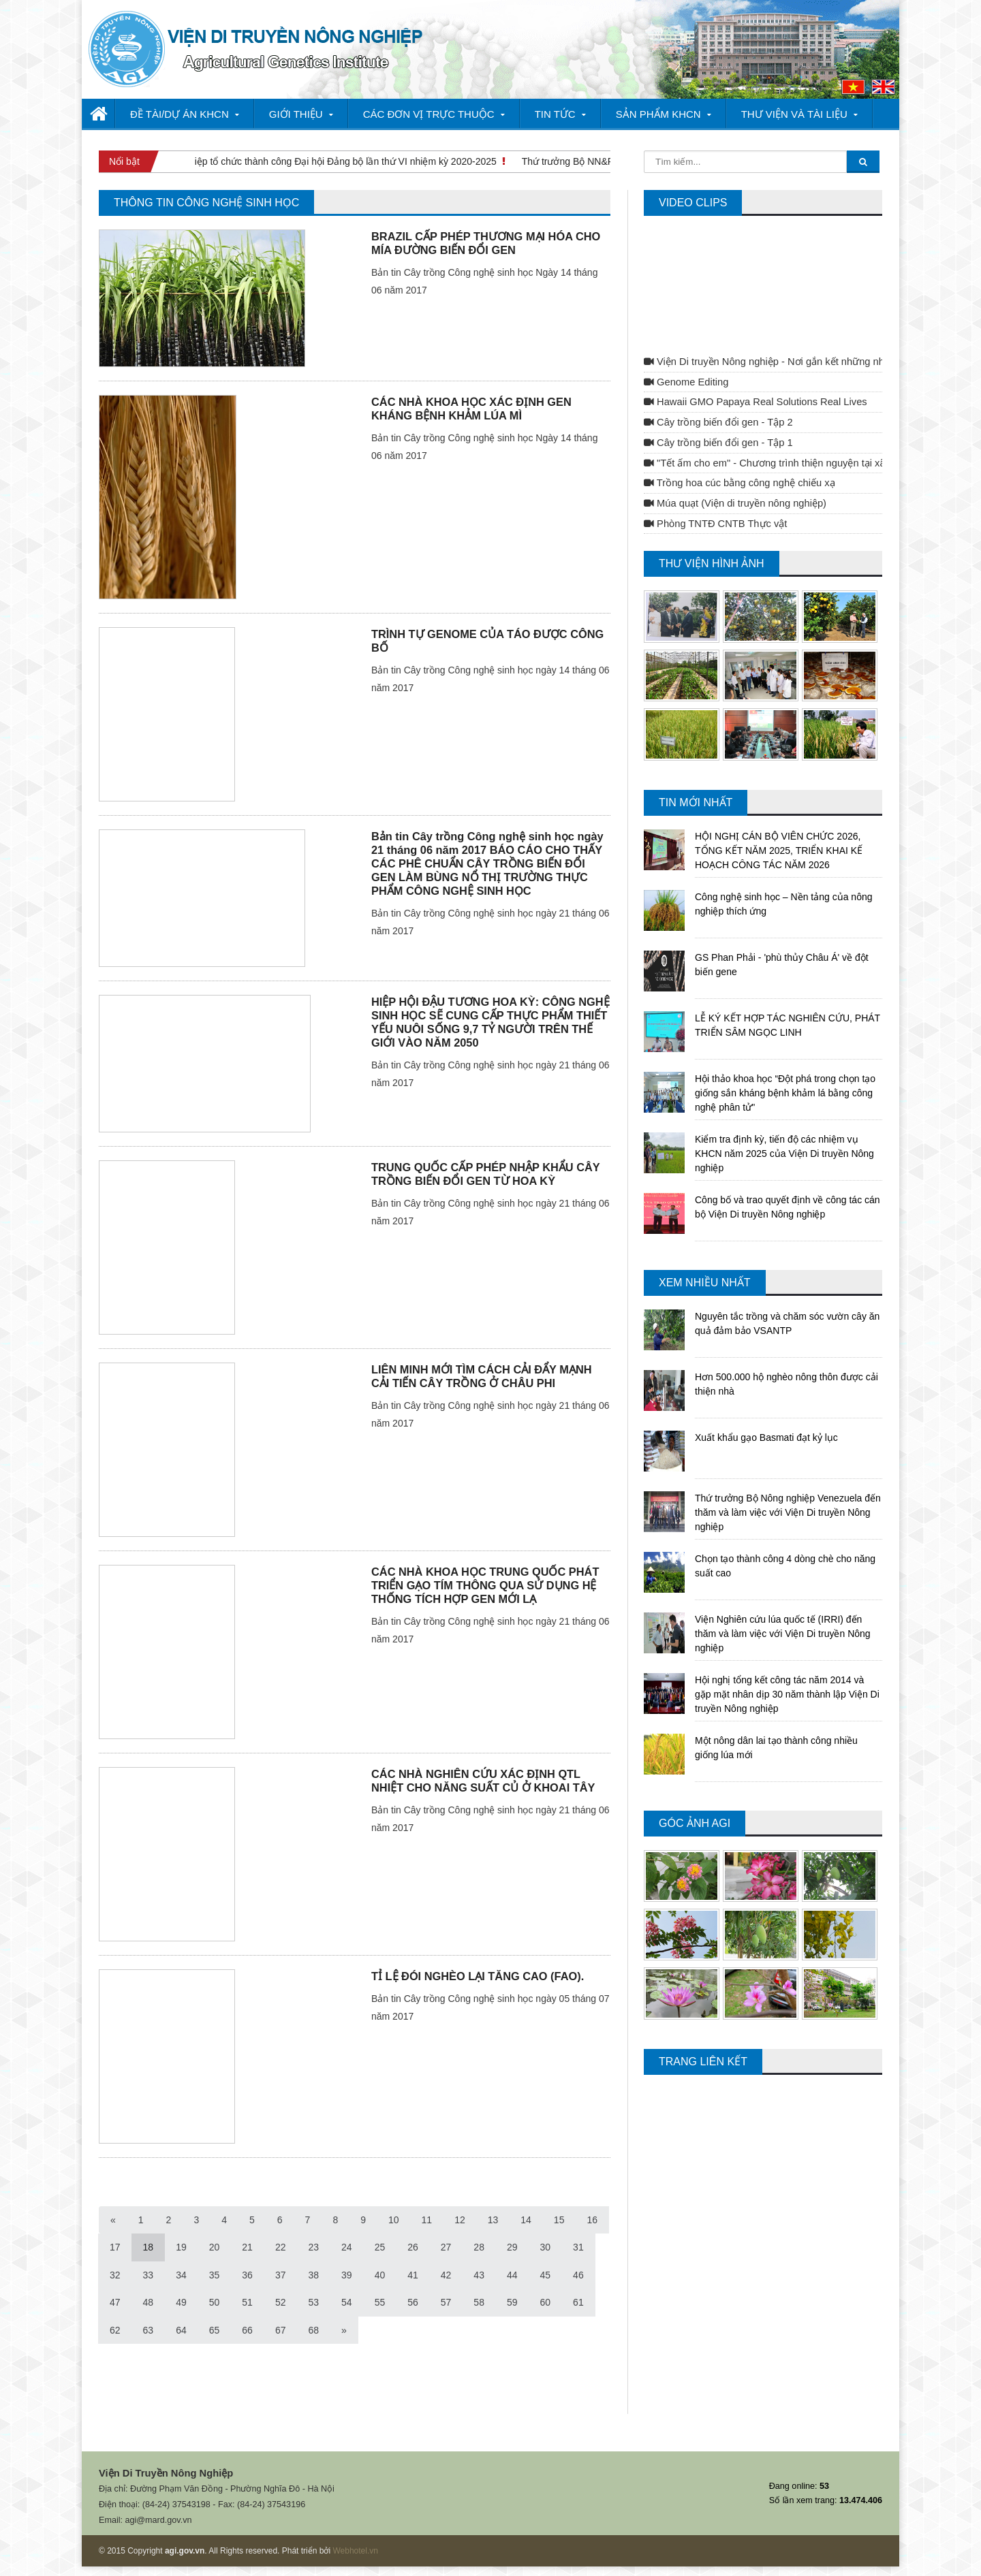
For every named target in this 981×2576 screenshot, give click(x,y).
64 (181, 2330)
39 (346, 2275)
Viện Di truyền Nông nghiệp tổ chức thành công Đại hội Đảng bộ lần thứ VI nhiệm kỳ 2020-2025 (298, 161)
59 (512, 2302)
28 (478, 2247)
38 (313, 2275)
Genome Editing (686, 382)
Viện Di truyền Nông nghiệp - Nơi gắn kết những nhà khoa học (789, 361)
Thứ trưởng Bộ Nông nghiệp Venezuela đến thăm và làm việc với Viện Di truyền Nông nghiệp (788, 1512)
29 (512, 2247)
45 (545, 2275)
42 (446, 2275)
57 (446, 2302)
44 (512, 2275)
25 (380, 2247)
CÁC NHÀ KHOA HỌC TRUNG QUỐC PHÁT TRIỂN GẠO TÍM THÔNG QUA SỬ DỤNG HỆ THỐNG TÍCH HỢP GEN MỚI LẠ (485, 1585)
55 (380, 2302)
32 (115, 2275)
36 (247, 2275)
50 (214, 2302)
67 (280, 2330)
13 (493, 2219)
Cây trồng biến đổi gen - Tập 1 (718, 442)
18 (148, 2247)
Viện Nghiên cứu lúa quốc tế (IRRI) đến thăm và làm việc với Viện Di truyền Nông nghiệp (783, 1633)
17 (115, 2247)
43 (478, 2275)
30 (545, 2247)
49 (181, 2302)
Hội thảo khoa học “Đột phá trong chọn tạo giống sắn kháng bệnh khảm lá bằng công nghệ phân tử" (785, 1093)
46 (578, 2275)
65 (214, 2330)
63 (148, 2330)
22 (280, 2247)
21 (247, 2247)
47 (115, 2302)
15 (559, 2219)
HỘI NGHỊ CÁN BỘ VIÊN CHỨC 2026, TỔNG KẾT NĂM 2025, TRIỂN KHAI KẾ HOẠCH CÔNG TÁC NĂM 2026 (778, 850)
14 (525, 2219)
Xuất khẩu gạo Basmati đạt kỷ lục (766, 1437)
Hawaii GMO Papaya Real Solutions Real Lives (755, 401)
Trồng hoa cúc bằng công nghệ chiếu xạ (739, 482)
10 (393, 2219)
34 (181, 2275)
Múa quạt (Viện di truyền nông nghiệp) (735, 503)
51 (247, 2302)
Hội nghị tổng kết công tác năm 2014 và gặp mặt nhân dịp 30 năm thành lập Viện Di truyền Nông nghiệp (787, 1694)
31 (578, 2247)
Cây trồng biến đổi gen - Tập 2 (718, 422)
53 (313, 2302)
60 (545, 2302)
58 (478, 2302)
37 (280, 2275)
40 (380, 2275)
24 (346, 2247)
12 (459, 2219)
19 (181, 2247)
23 (313, 2247)
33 (148, 2275)
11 (427, 2219)
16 (592, 2219)
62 (115, 2330)
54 (346, 2302)
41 (412, 2275)
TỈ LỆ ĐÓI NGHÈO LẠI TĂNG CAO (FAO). (477, 1976)
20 (214, 2247)
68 (313, 2330)
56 (412, 2302)
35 (214, 2275)
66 (247, 2330)
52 (280, 2302)
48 (148, 2302)
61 (578, 2302)
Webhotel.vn (355, 2551)
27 (446, 2247)
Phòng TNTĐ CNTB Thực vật (715, 523)
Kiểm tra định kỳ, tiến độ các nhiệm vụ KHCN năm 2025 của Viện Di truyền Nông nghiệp (784, 1153)
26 (412, 2247)
